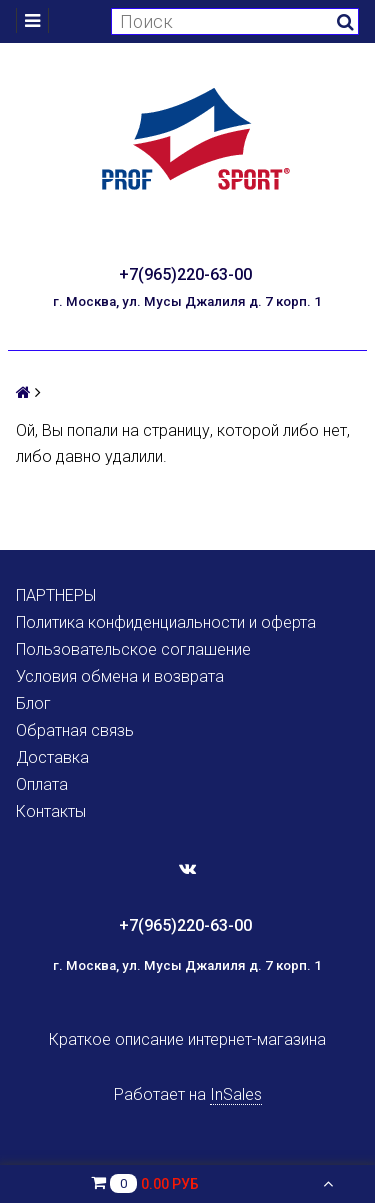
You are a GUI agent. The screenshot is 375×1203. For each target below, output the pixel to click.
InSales (236, 1094)
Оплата (42, 784)
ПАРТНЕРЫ (56, 595)
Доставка (52, 757)
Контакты (51, 811)
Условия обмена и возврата (120, 676)
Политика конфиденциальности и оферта (166, 622)
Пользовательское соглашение (133, 649)
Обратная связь (75, 730)
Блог (33, 703)
